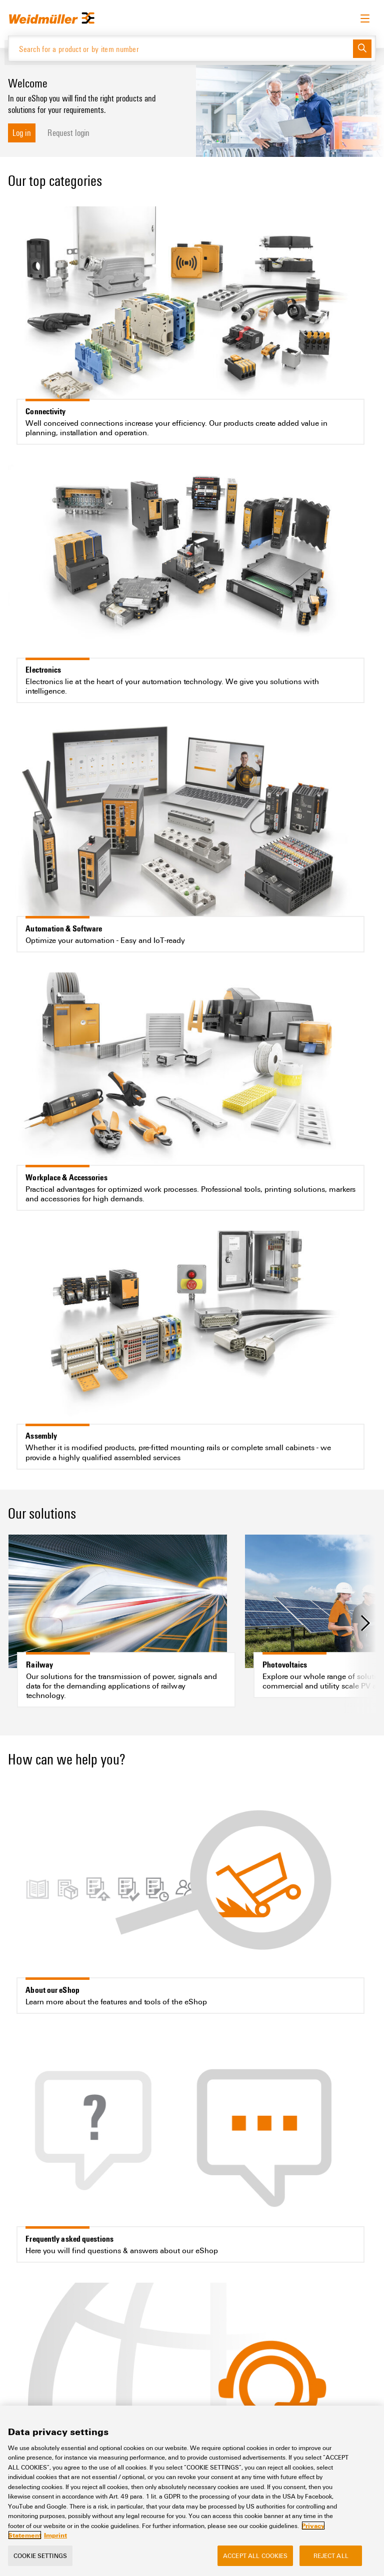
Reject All (331, 2558)
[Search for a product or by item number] (180, 48)
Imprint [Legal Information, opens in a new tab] (55, 2537)
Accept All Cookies (255, 2558)
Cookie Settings (40, 2558)
